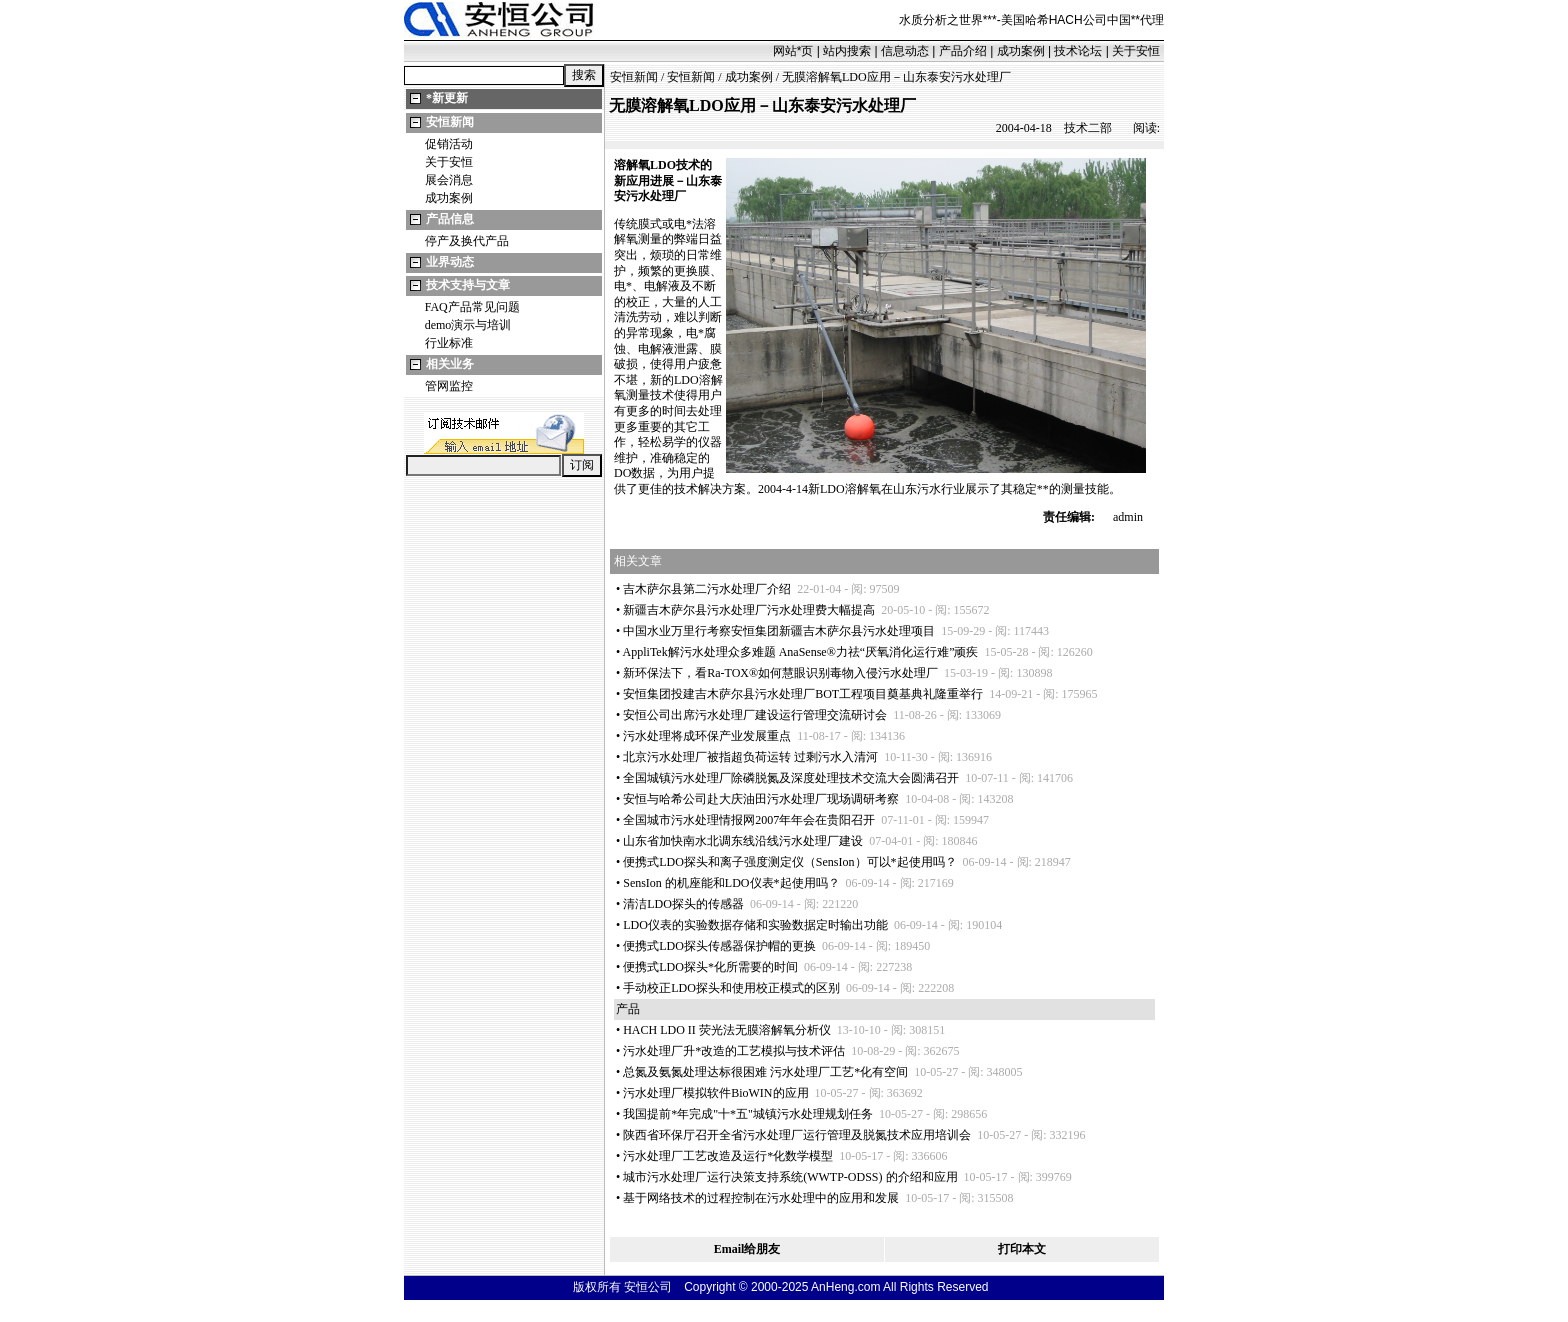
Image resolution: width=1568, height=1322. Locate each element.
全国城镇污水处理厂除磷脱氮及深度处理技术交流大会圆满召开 (791, 778)
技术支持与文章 (468, 285)
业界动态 (450, 262)
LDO (663, 165)
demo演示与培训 (468, 325)
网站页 (793, 51)
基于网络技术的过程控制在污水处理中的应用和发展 (761, 1198)
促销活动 (449, 144)
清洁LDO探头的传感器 (683, 904)
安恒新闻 (450, 122)
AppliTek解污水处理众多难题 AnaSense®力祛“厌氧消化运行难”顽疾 (801, 652)
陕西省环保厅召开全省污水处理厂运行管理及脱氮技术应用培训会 (797, 1135)
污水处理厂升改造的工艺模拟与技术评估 (734, 1051)
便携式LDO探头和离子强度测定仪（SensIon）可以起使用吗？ (789, 862)
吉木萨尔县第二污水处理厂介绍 (707, 589)
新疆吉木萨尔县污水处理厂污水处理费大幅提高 (749, 610)
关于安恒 (1136, 51)
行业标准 (449, 343)
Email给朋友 (747, 1249)
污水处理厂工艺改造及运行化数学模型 (728, 1156)
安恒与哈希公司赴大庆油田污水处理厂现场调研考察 (761, 799)
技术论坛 (1078, 51)
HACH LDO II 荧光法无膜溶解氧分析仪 (727, 1030)
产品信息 (450, 219)
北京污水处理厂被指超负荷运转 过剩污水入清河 (750, 757)
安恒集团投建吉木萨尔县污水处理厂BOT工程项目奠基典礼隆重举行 (803, 694)
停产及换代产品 (467, 241)
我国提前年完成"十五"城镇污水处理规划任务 (748, 1114)
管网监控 (449, 386)
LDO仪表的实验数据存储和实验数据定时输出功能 (755, 925)
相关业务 (450, 364)
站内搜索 (847, 51)
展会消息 (449, 180)
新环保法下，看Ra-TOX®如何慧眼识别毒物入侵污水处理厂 (780, 673)
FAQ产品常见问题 (472, 307)
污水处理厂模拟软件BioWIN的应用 (715, 1093)
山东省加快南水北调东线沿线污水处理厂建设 (743, 841)
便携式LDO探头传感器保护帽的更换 (719, 946)
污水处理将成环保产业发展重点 (707, 736)
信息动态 (905, 51)
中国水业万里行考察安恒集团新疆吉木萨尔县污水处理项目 (779, 631)
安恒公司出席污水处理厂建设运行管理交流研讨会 (755, 715)
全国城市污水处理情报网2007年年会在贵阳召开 (749, 820)
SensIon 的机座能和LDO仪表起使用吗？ (731, 883)
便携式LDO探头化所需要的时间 (710, 967)
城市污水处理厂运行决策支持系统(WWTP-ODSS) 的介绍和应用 (790, 1177)
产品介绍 (963, 51)
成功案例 (1021, 51)
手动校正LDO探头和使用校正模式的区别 (731, 988)
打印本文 (1022, 1249)
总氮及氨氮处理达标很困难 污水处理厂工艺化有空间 (765, 1072)
